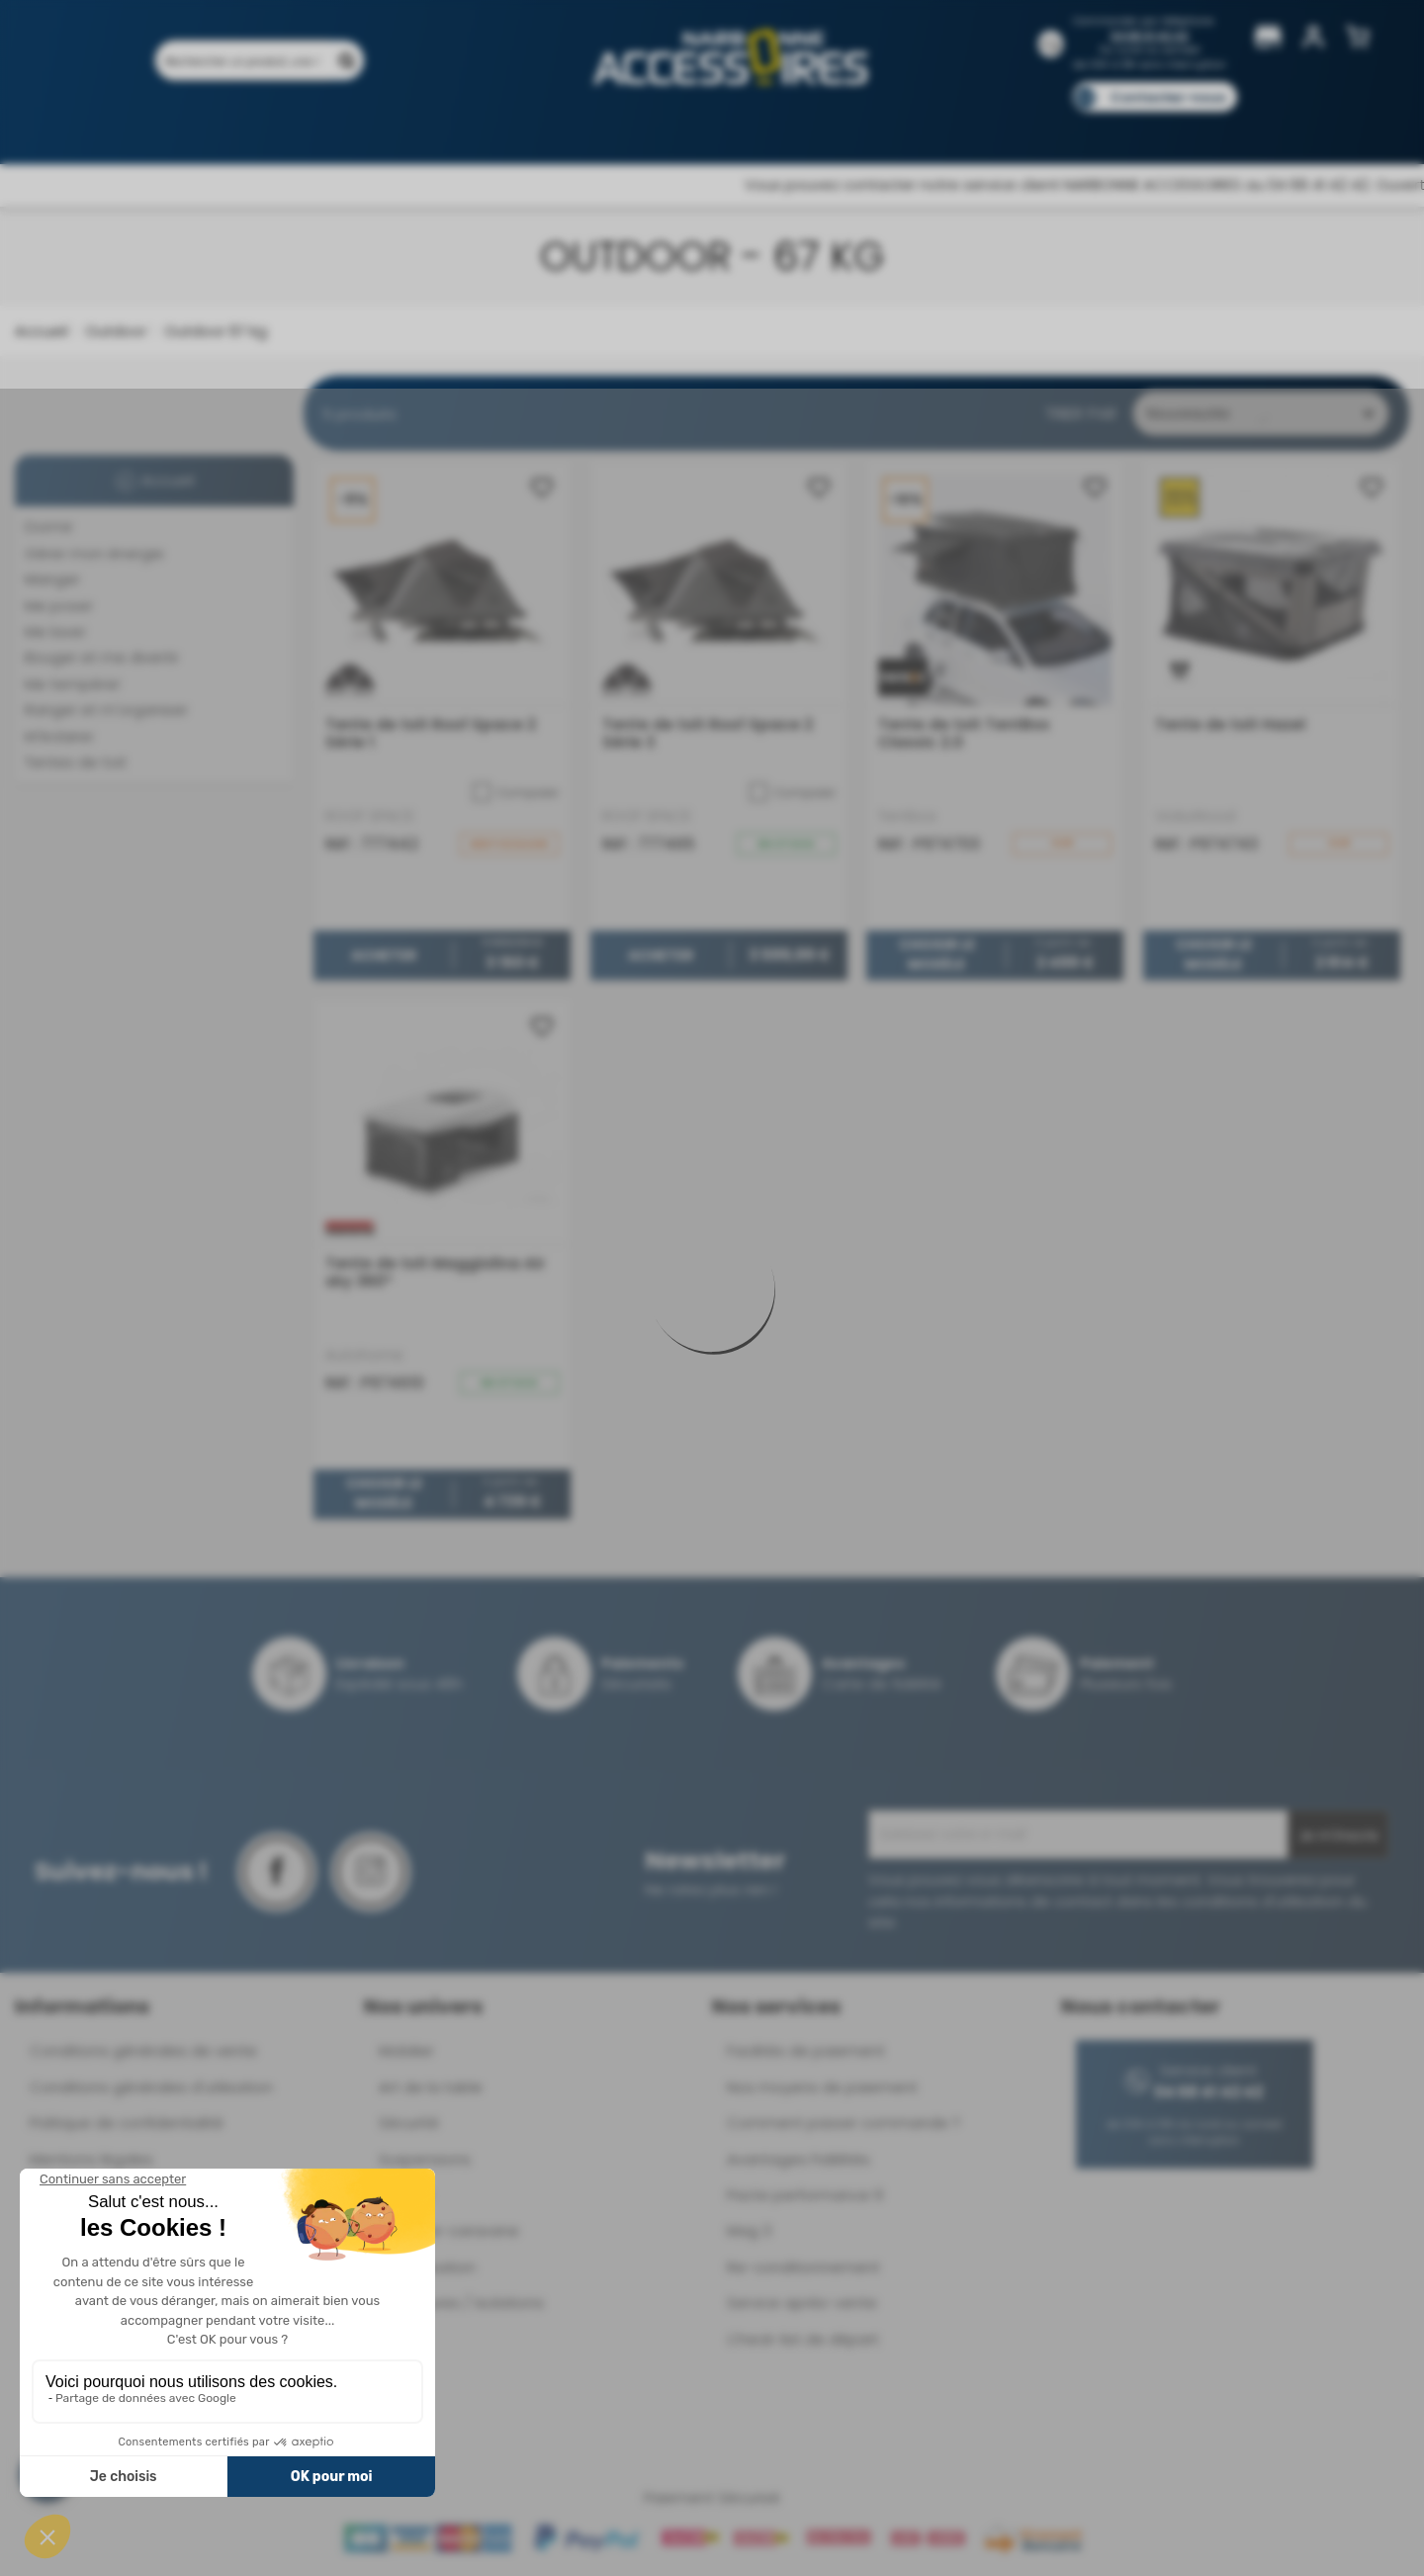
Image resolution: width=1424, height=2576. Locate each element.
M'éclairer (59, 736)
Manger (52, 579)
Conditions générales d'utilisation (151, 2087)
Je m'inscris (1338, 1835)
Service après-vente (802, 2302)
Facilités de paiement (806, 2050)
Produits (216, 126)
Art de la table (431, 2087)
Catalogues (989, 126)
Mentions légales (91, 2159)
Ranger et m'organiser (106, 709)
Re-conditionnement (803, 2267)
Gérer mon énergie (94, 553)
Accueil (41, 330)
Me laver (55, 631)
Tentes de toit (76, 762)
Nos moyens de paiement (822, 2087)
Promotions (316, 126)
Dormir (49, 526)
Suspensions (425, 2159)
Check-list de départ (803, 2339)
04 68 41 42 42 (1150, 36)
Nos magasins (641, 126)
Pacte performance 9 (805, 2194)
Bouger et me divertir (102, 657)
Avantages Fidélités (798, 2159)
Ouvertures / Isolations (461, 2302)
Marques (750, 126)
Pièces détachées (1178, 126)
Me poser (59, 605)
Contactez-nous (1168, 97)
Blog (1075, 126)
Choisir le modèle (937, 955)
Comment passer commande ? (843, 2122)
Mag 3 (749, 2230)
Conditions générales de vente (143, 2050)
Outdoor (113, 330)
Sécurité (409, 2122)
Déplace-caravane (449, 2230)
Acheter (383, 955)
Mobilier (406, 2050)
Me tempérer (73, 683)
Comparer (516, 792)
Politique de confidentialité (126, 2122)
